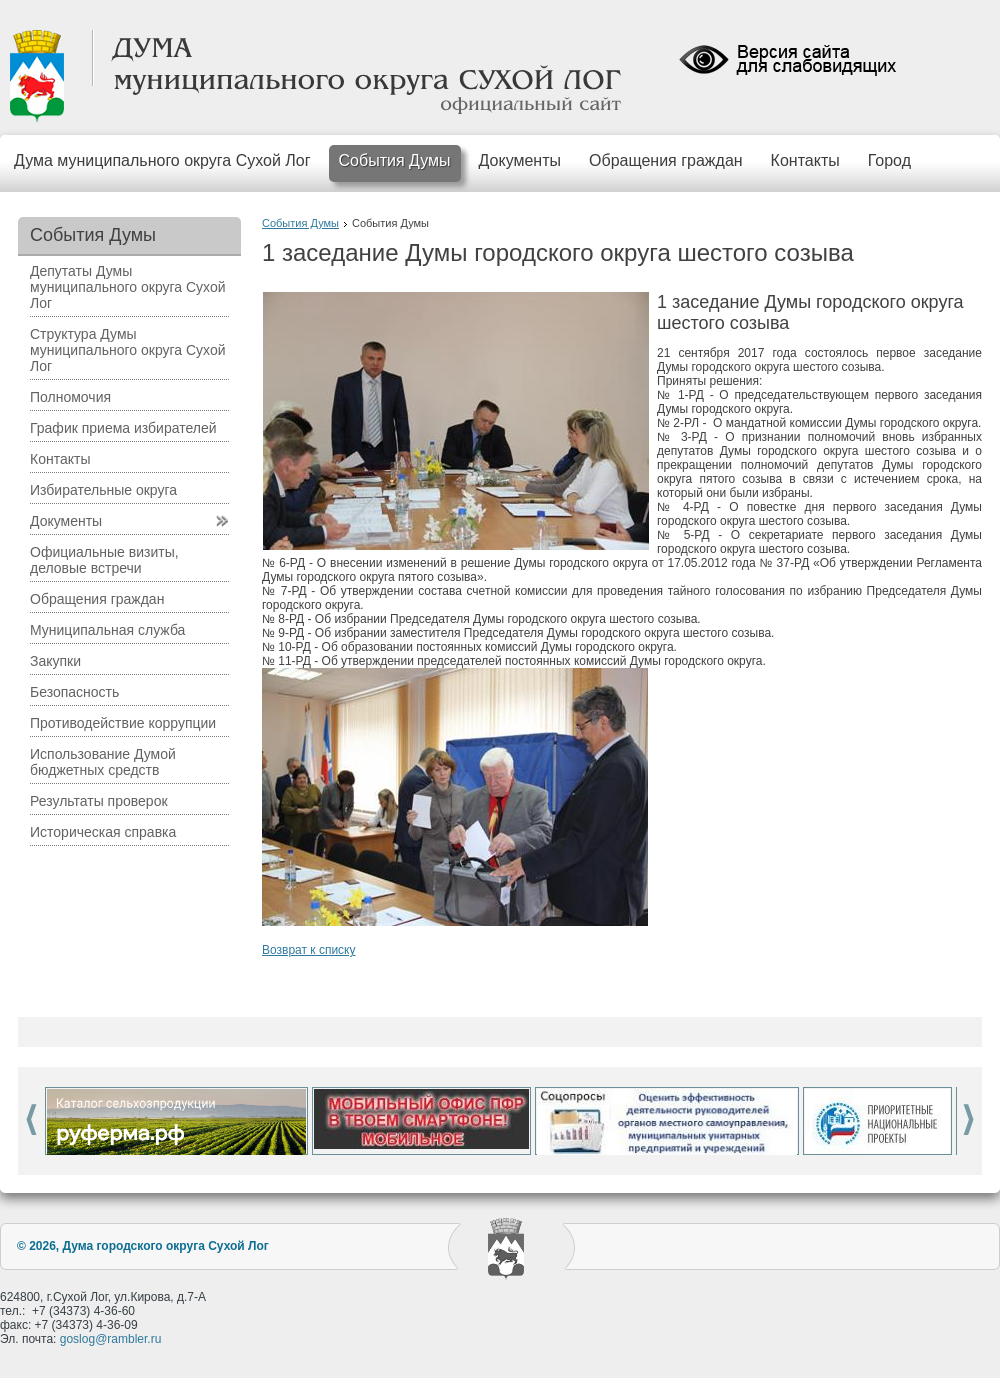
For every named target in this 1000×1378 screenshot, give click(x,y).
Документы (520, 160)
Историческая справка (103, 832)
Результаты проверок (99, 801)
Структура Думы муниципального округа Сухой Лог (128, 350)
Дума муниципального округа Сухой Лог (162, 160)
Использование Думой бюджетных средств (103, 762)
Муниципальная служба (107, 630)
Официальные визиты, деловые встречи (104, 560)
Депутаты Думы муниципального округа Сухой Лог (128, 287)
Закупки (55, 661)
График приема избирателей (123, 428)
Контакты (805, 160)
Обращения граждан (666, 160)
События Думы (395, 160)
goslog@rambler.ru (111, 1339)
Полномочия (70, 397)
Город (889, 160)
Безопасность (74, 692)
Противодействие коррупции (123, 723)
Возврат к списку (309, 950)
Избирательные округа (103, 490)
